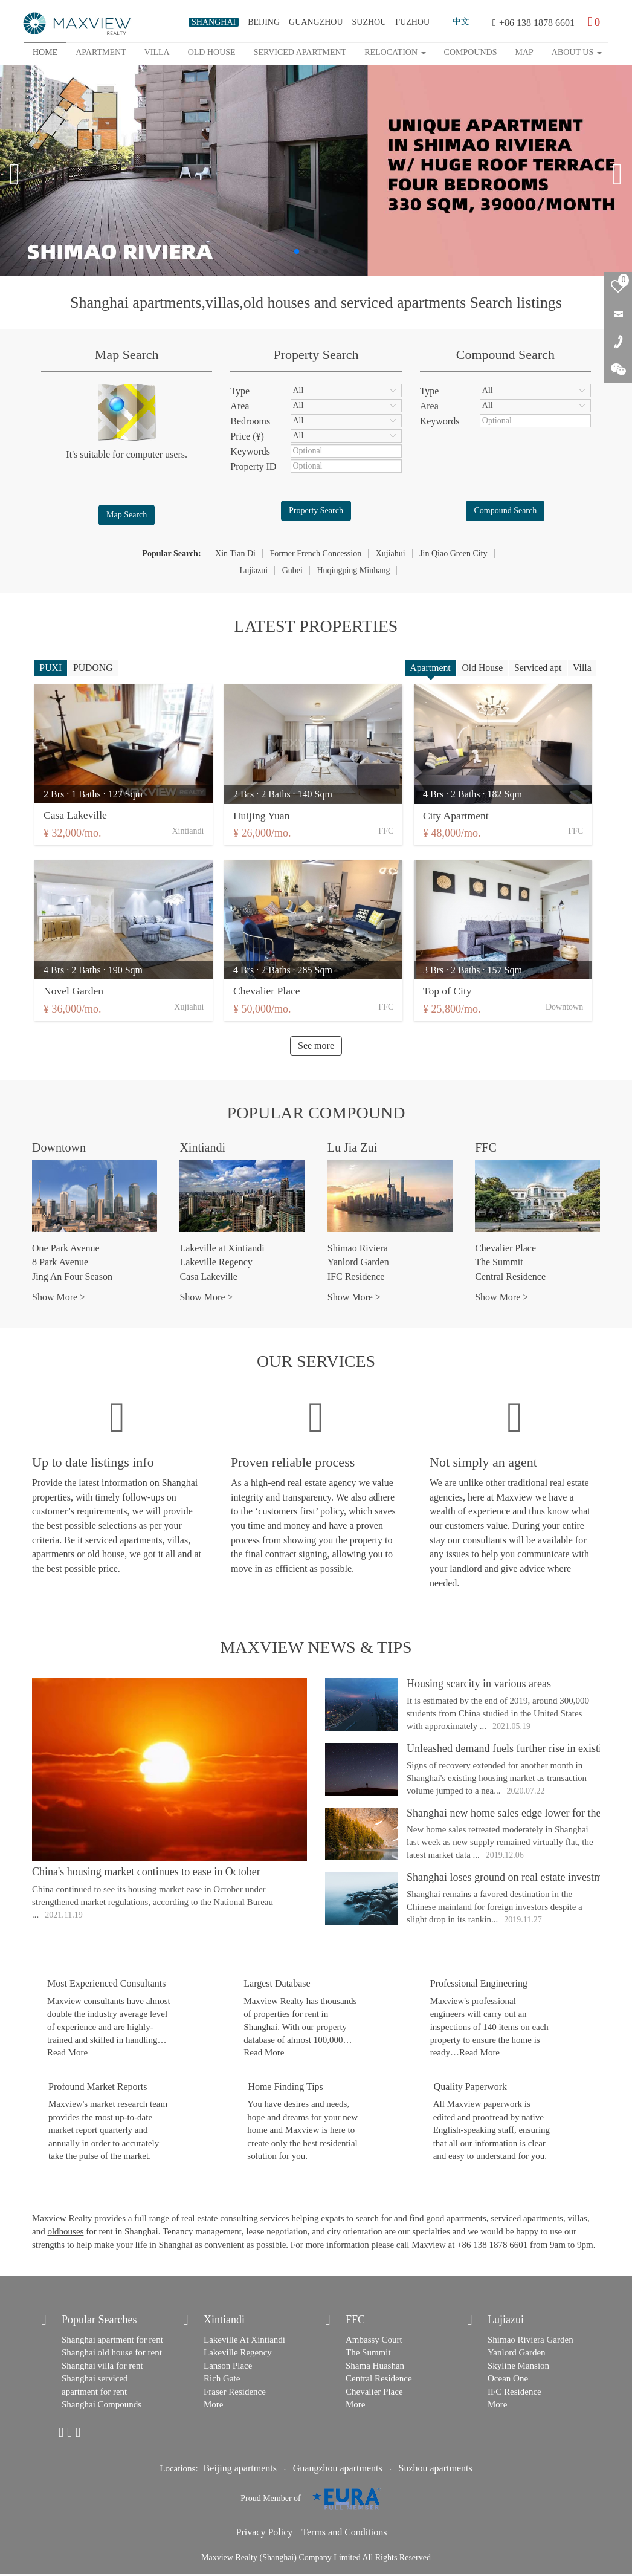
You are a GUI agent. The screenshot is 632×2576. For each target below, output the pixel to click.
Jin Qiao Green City (453, 553)
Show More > (58, 1299)
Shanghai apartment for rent (112, 2342)
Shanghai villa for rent (102, 2368)
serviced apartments (403, 302)
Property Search (316, 510)
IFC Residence (356, 1279)
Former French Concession (315, 553)
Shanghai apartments (135, 302)
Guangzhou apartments (337, 2470)
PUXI (51, 668)
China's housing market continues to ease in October (146, 1874)
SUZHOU (369, 22)
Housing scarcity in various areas (479, 1686)
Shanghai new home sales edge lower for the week (517, 1815)
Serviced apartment (300, 52)
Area (239, 406)
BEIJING (264, 22)
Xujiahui (390, 553)
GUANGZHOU (316, 22)
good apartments (456, 2220)
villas (222, 302)
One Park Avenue (66, 1250)
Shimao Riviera (357, 1250)
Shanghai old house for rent (112, 2355)
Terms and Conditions (344, 2535)
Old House (479, 668)
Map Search (126, 514)
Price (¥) (247, 436)
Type (240, 391)
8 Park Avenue (60, 1264)
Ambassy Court (374, 2342)
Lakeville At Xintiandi (244, 2342)
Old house (212, 52)
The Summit (499, 1264)
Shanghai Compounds (101, 2407)
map (524, 52)
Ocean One (508, 2381)
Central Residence (510, 1279)
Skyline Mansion (518, 2368)
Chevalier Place (269, 993)
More (214, 2407)
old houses (277, 302)
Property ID (253, 466)
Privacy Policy (264, 2535)
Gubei (292, 570)
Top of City (452, 993)
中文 (461, 21)
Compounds (470, 52)
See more (316, 1048)
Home (45, 52)
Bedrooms (250, 421)
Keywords (250, 451)
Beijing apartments (240, 2470)
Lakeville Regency (215, 1264)
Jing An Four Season (72, 1279)
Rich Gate (222, 2381)
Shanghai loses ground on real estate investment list (519, 1880)
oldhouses (65, 2234)
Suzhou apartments (435, 2470)
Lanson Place (228, 2368)
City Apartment (460, 817)
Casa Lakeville (76, 817)
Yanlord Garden (358, 1264)
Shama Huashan (375, 2368)
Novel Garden (74, 993)
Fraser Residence (235, 2394)
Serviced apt (536, 668)
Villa (157, 52)
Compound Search (505, 510)
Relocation (394, 52)
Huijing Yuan (264, 817)
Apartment (101, 52)
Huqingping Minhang (353, 570)
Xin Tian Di (235, 553)
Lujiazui (254, 570)
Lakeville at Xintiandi (221, 1250)
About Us (577, 52)
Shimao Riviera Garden (530, 2342)
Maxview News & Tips (315, 1649)
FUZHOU (412, 22)
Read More (67, 2055)
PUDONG (94, 668)
